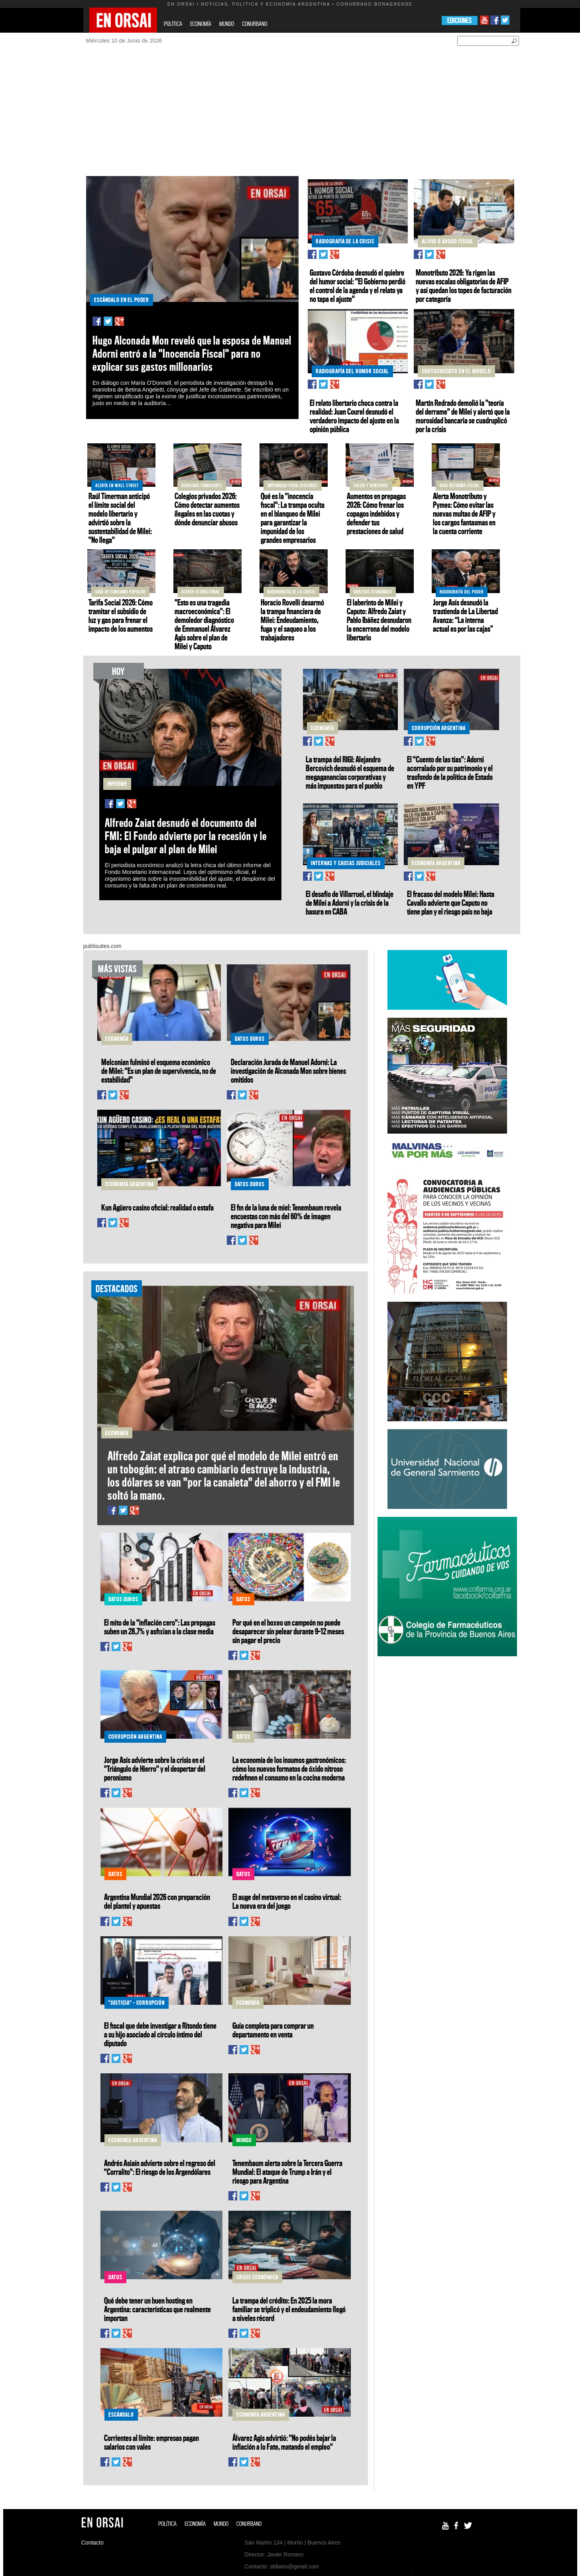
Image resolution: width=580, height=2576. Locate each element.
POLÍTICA (173, 23)
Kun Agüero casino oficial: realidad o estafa (157, 1207)
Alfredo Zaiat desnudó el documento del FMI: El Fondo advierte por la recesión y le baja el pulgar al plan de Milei (186, 836)
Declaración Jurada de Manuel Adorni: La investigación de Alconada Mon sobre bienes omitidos (288, 1070)
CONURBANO (254, 23)
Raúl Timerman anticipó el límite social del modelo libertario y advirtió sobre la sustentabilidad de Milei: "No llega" (120, 518)
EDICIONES (459, 20)
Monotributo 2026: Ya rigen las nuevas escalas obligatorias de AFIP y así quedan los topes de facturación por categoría (463, 286)
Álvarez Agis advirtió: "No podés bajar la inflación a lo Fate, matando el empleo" (284, 2442)
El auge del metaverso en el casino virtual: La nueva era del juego (286, 1901)
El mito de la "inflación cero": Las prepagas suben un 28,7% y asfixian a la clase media (159, 1627)
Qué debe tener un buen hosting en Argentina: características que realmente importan (157, 2309)
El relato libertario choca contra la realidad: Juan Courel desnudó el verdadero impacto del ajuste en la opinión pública (354, 416)
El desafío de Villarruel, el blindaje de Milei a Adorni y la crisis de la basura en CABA (349, 902)
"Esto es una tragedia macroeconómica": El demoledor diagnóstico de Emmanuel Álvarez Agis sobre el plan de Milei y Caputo (204, 624)
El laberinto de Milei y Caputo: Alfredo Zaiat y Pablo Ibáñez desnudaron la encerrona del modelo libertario (379, 619)
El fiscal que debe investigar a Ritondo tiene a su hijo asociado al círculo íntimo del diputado (160, 2034)
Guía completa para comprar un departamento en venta (273, 2030)
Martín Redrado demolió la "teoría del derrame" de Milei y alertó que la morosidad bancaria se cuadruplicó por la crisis (463, 416)
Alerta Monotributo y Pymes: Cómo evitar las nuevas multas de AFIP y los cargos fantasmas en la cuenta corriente (464, 513)
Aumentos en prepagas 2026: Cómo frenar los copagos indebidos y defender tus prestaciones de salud (376, 513)
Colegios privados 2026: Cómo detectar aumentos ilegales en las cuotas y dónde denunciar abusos (207, 509)
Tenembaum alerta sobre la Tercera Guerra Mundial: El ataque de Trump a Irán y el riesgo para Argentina (287, 2171)
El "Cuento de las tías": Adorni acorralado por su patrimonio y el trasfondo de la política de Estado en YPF (450, 772)
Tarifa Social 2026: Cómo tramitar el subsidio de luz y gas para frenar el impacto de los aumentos (120, 615)
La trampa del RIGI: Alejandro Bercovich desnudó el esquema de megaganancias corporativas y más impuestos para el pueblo (350, 772)
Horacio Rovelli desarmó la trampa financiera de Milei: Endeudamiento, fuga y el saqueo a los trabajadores (292, 619)
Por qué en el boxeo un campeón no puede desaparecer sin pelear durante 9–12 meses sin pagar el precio (288, 1631)
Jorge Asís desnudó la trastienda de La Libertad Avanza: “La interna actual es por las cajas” (465, 615)
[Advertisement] (301, 116)
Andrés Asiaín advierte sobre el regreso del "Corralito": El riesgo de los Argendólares (159, 2167)
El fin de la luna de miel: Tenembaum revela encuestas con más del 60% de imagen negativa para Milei (286, 1216)
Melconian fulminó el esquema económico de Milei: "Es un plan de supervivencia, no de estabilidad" (158, 1070)
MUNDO (226, 23)
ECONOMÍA (200, 23)
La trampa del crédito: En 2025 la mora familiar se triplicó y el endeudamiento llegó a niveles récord (289, 2309)
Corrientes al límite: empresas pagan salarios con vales (151, 2442)
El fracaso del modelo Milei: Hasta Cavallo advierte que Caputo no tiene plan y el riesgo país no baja (450, 902)
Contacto (92, 2542)
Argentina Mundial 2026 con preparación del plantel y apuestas (157, 1901)
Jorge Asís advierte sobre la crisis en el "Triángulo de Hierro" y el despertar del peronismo (154, 1768)
